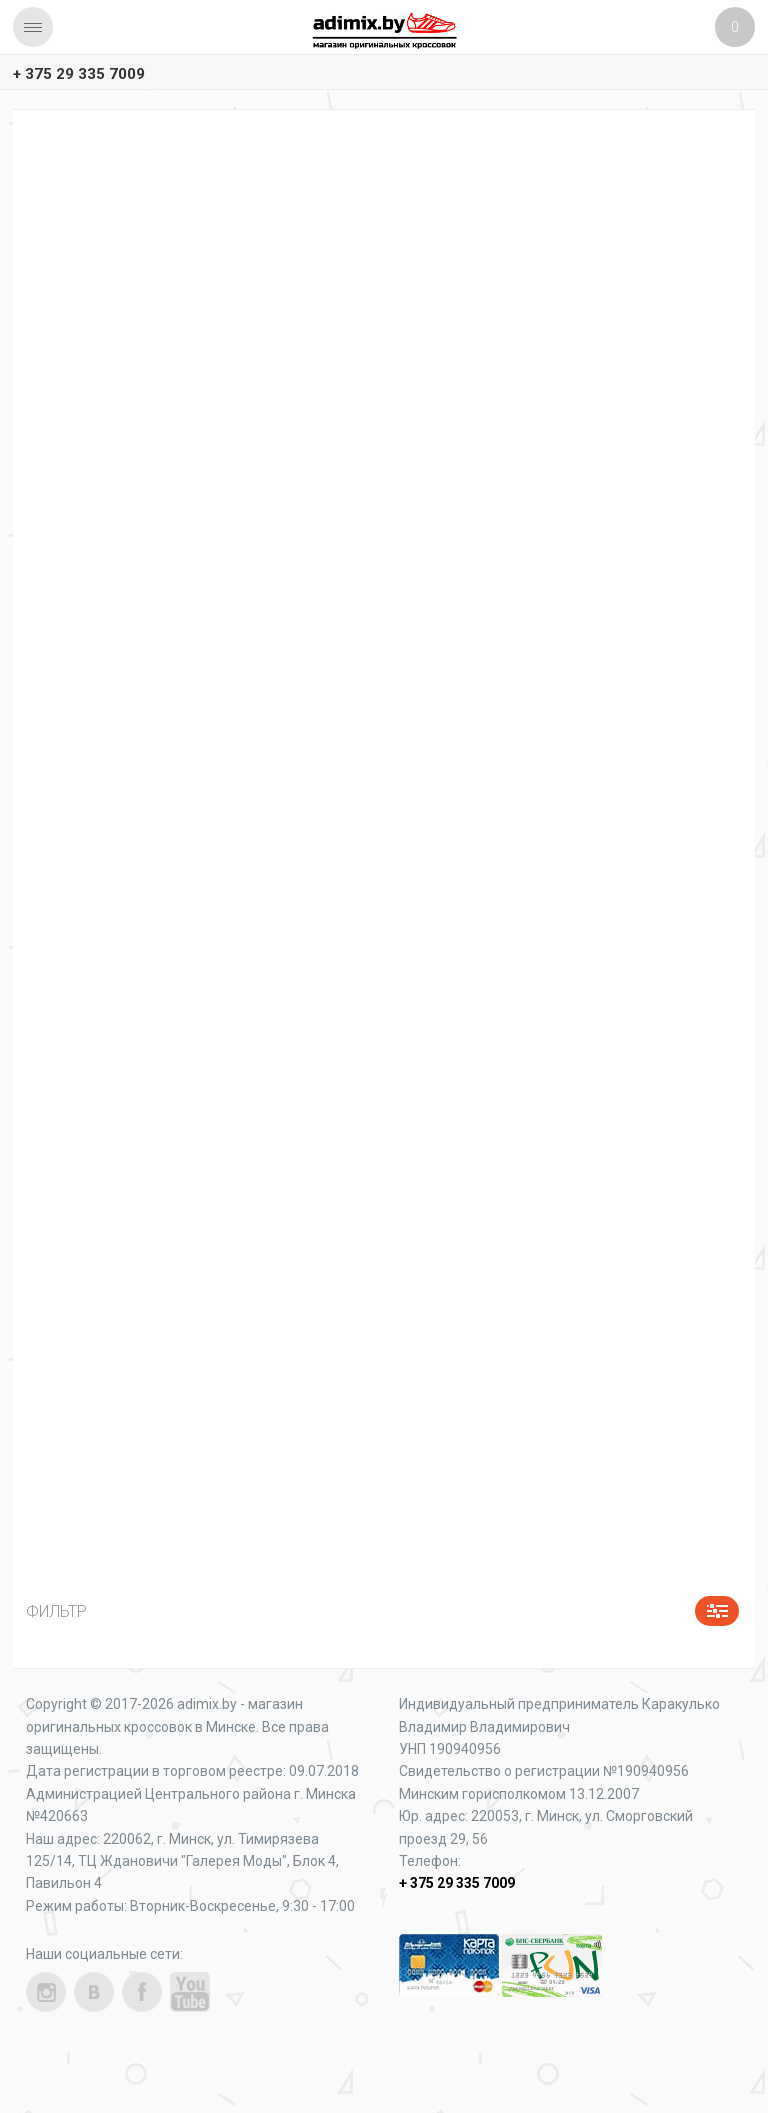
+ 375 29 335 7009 (79, 74)
